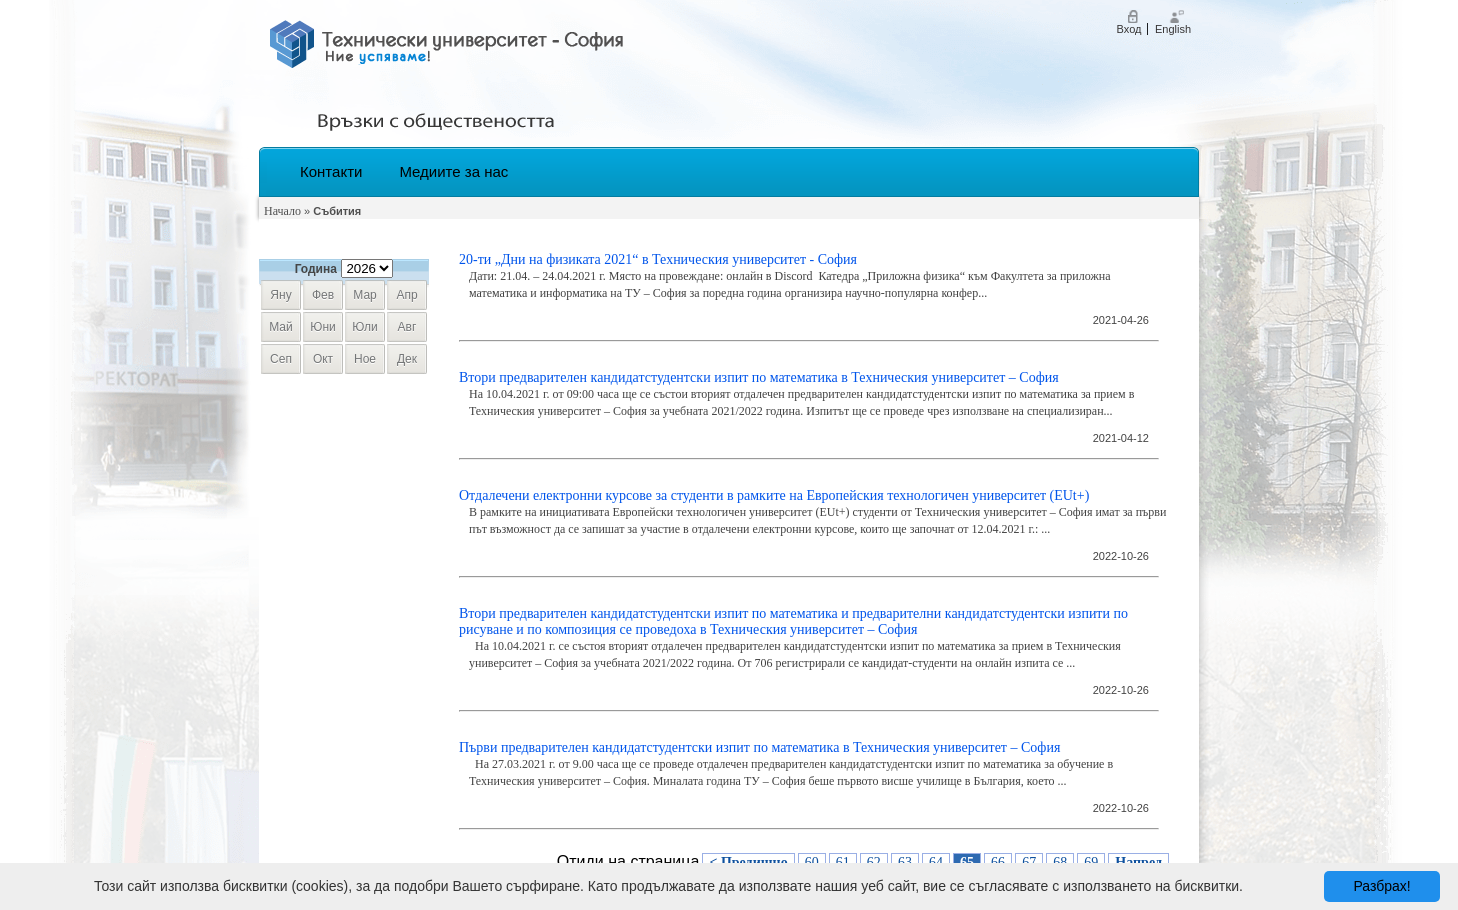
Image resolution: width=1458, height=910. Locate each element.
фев (323, 295)
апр (406, 295)
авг (407, 327)
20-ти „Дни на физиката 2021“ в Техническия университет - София (658, 259)
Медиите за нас (453, 171)
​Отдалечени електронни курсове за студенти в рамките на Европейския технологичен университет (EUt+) (774, 495)
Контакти (331, 171)
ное (365, 359)
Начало (282, 211)
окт (323, 359)
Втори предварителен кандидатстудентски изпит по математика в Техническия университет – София (759, 377)
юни (322, 327)
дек (407, 359)
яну (280, 295)
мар (364, 295)
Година (316, 269)
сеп (281, 359)
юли (364, 327)
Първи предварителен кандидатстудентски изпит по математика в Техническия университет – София (759, 747)
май (281, 327)
